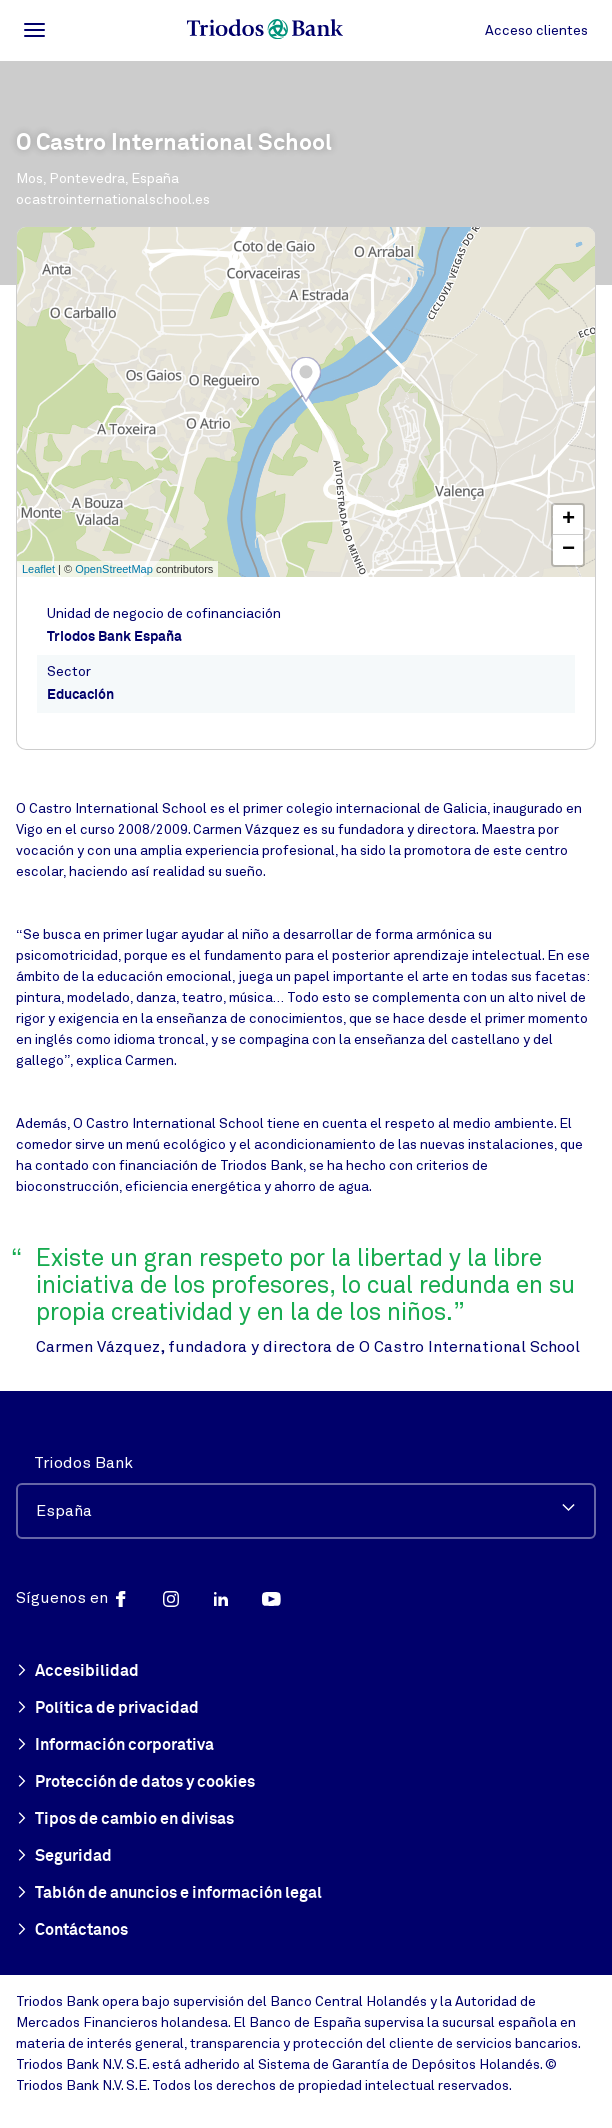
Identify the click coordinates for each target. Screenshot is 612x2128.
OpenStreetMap (114, 569)
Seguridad (64, 1857)
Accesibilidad (77, 1672)
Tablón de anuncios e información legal (169, 1894)
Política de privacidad (107, 1709)
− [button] (568, 550)
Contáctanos (72, 1931)
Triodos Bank (83, 1463)
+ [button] (568, 520)
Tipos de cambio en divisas (125, 1820)
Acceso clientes (536, 30)
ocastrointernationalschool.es (113, 199)
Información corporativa (115, 1746)
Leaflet (38, 569)
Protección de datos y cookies (135, 1783)
